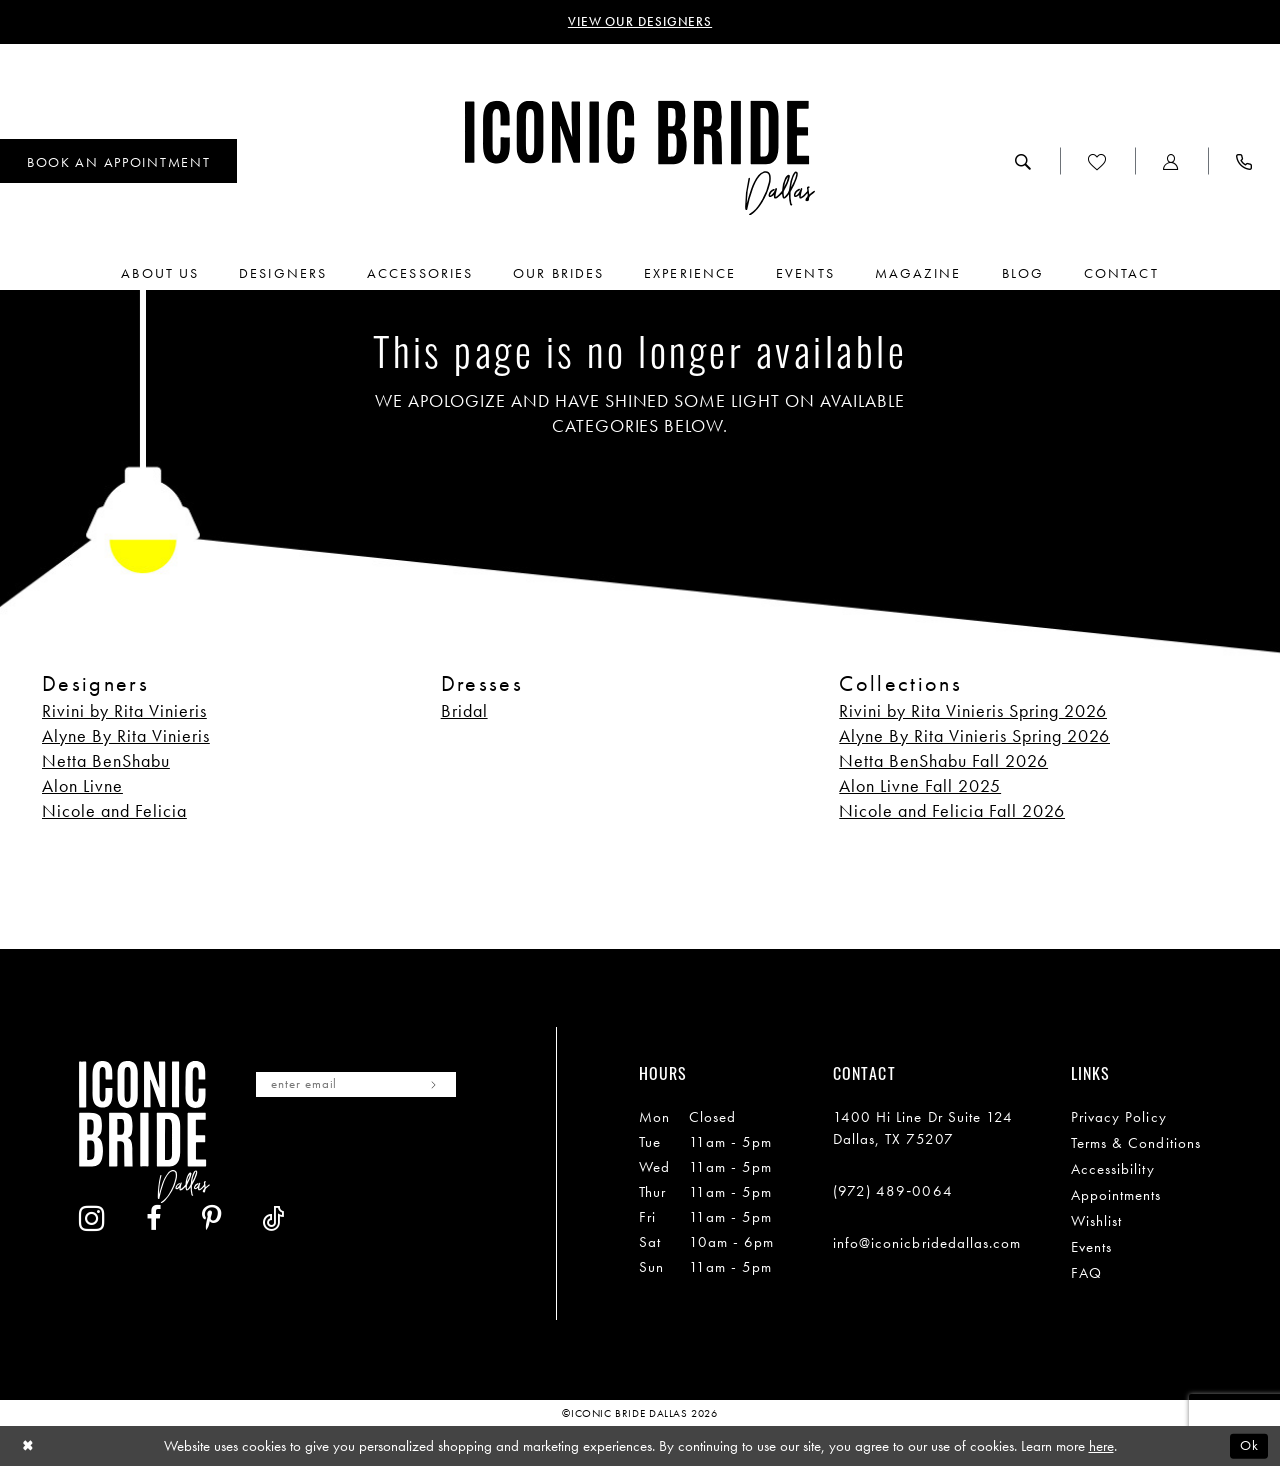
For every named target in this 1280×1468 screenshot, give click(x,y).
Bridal (464, 711)
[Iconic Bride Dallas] (640, 159)
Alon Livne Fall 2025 (920, 786)
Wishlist (1097, 1222)
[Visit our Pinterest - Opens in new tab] (388, 1154)
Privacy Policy (1119, 1118)
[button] (1171, 163)
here (1101, 1447)
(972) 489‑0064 (893, 1192)
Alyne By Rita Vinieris (126, 736)
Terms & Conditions (1136, 1144)
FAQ (1086, 1274)
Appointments (1116, 1196)
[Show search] (1023, 163)
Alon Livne (82, 786)
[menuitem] (1023, 163)
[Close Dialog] (29, 1447)
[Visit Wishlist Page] (1097, 163)
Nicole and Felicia (114, 811)
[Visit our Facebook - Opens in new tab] (330, 1154)
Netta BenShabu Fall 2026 (943, 761)
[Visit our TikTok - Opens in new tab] (449, 1154)
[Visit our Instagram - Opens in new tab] (268, 1153)
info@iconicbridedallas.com (927, 1244)
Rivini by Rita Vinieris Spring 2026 (973, 711)
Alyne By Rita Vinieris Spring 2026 (974, 736)
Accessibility (1113, 1170)
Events (1091, 1248)
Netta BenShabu (106, 761)
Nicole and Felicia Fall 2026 (952, 811)
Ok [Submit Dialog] (1248, 1447)
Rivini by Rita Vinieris (124, 711)
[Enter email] (366, 1087)
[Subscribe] (452, 1087)
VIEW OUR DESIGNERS (640, 23)
